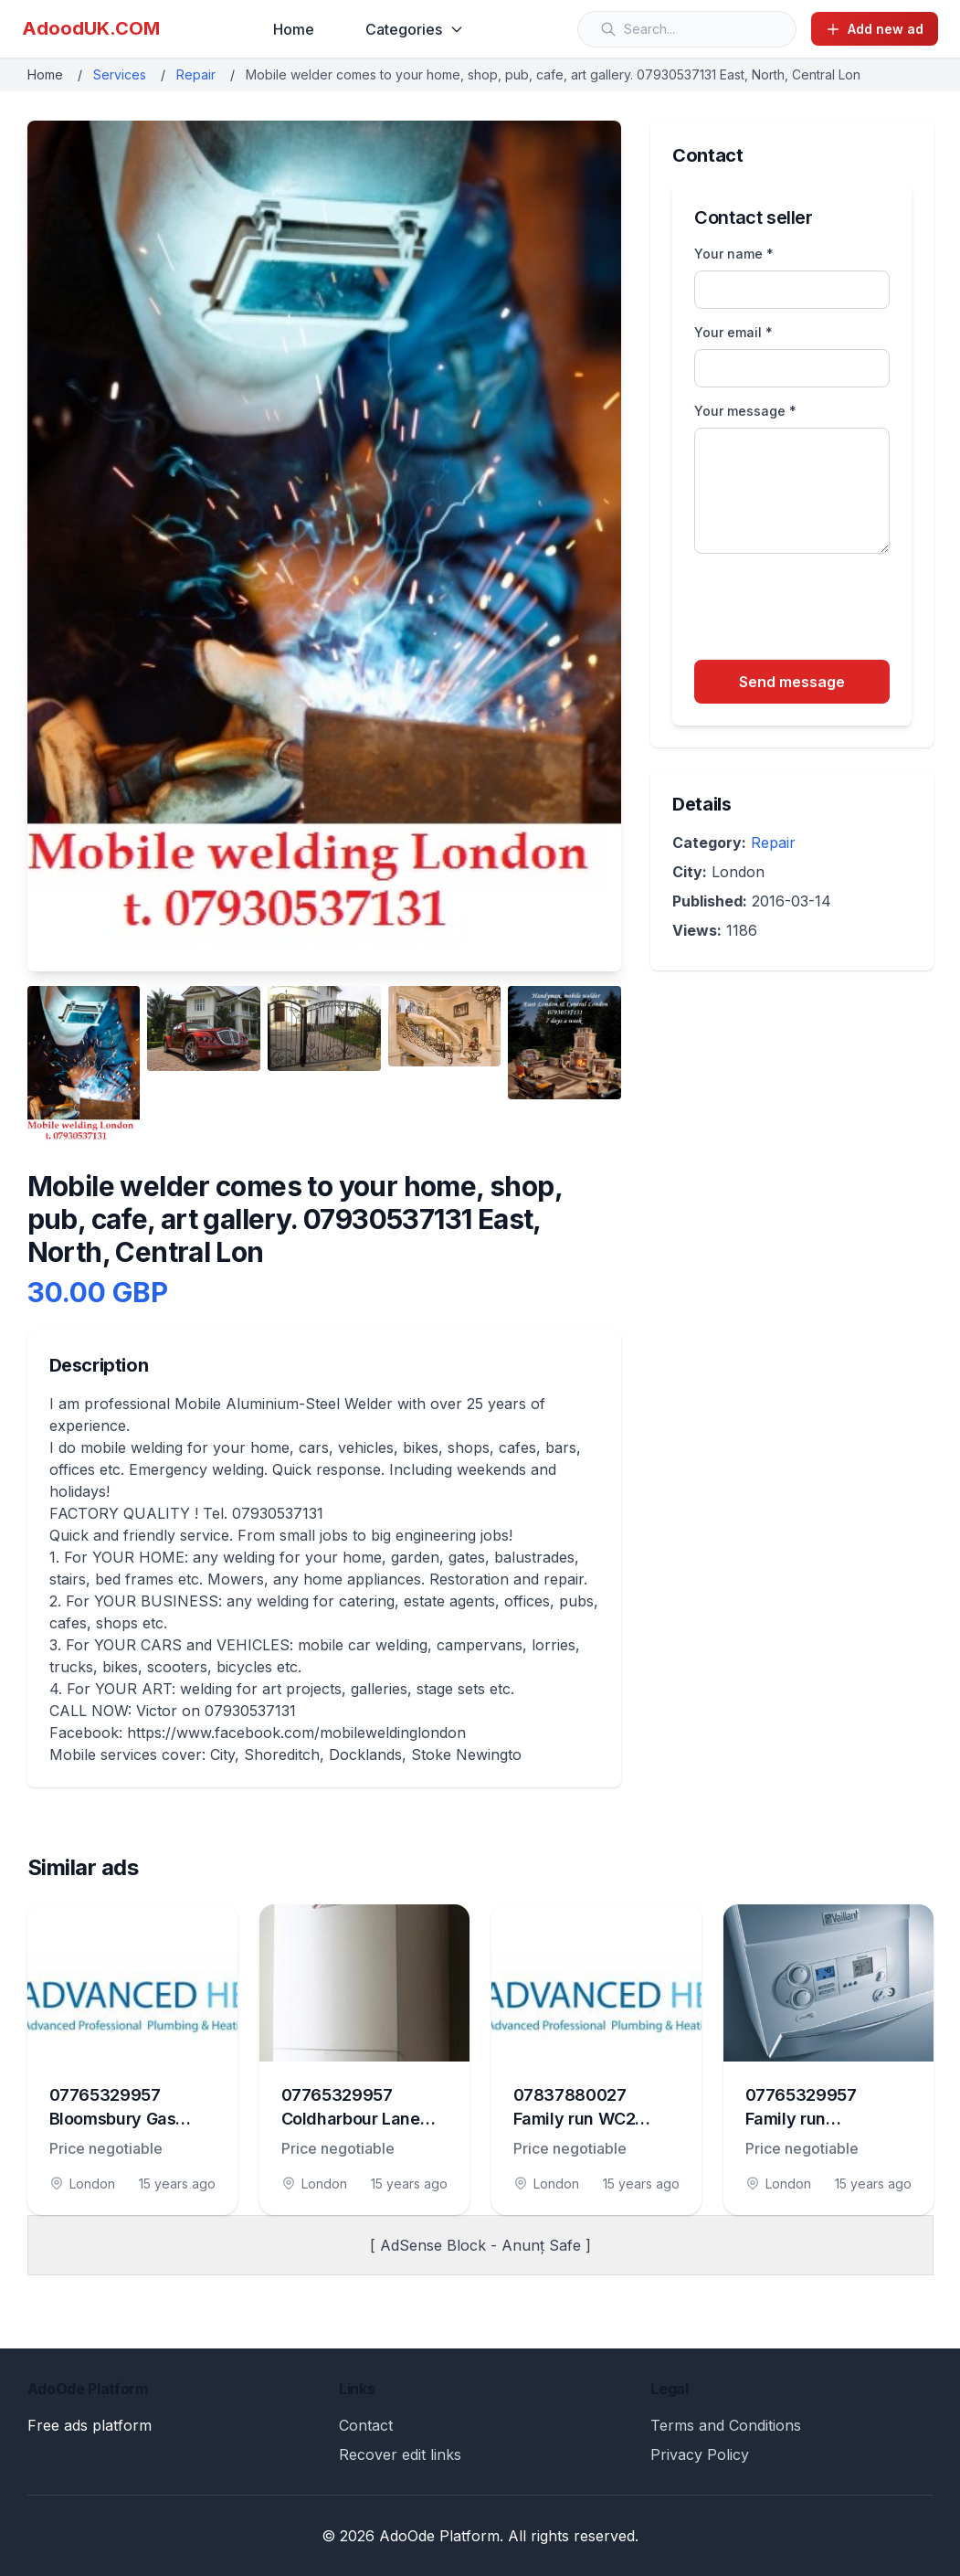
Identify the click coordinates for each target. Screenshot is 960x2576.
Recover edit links (400, 2454)
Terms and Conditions (725, 2425)
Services (119, 74)
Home (293, 29)
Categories (414, 29)
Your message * (745, 411)
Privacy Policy (699, 2454)
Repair (196, 74)
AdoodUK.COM (91, 28)
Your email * (733, 332)
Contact (366, 2425)
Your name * (734, 253)
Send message (792, 682)
